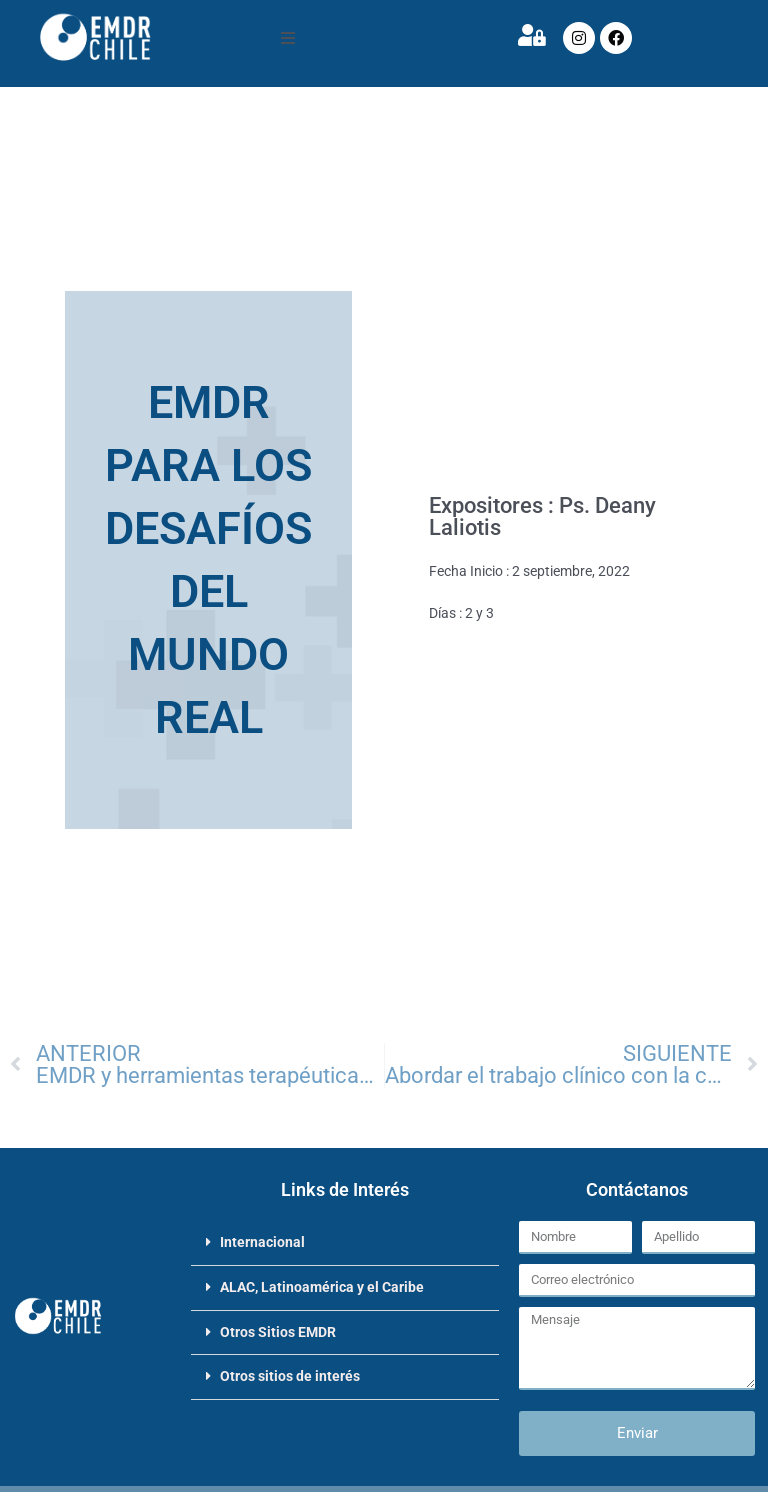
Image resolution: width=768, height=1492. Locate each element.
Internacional (262, 1242)
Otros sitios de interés (290, 1376)
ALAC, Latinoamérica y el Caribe (322, 1287)
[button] (288, 38)
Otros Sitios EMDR (278, 1332)
